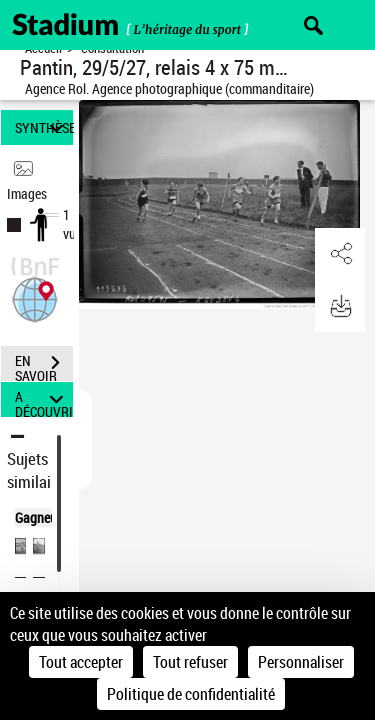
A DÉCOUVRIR (44, 399)
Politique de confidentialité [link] (191, 694)
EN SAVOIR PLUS (44, 365)
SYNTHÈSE (44, 127)
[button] (35, 297)
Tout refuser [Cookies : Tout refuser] (190, 662)
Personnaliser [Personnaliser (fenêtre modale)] (301, 662)
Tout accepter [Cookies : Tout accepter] (81, 662)
